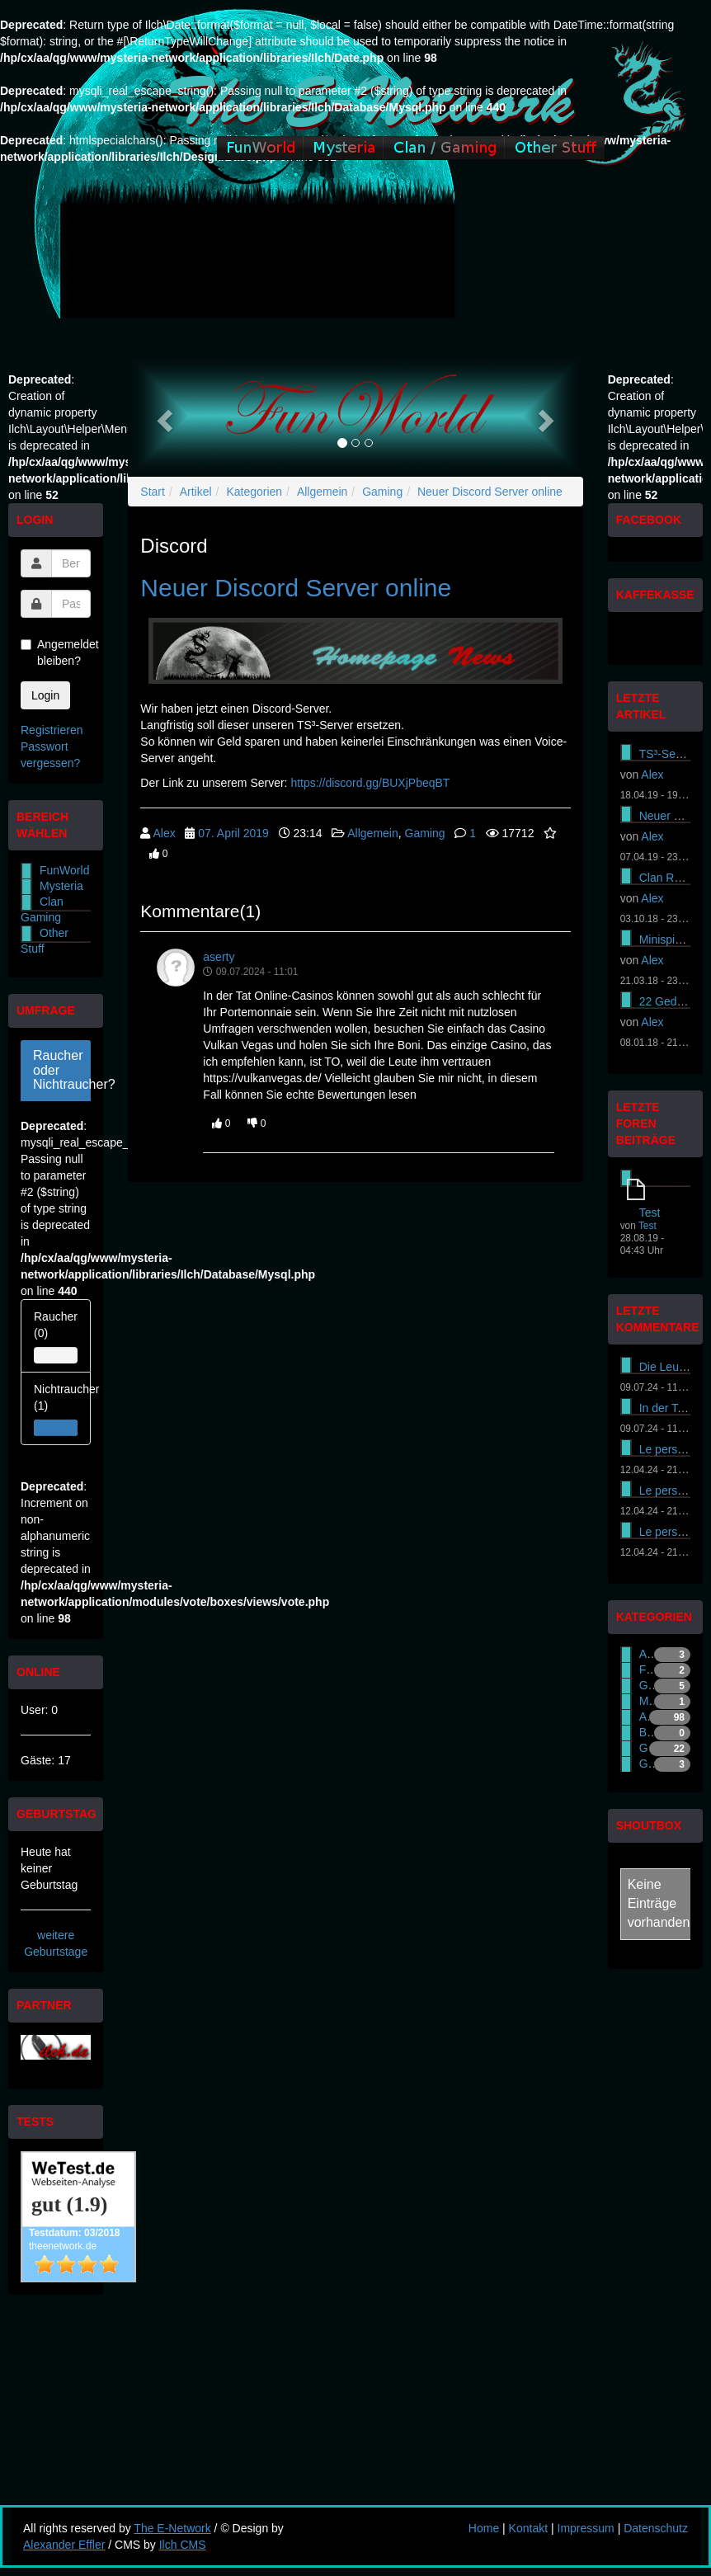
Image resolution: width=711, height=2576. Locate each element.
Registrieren (51, 730)
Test (650, 1212)
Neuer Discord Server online (490, 491)
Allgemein (322, 491)
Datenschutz (656, 2528)
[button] (162, 416)
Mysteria (61, 885)
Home (484, 2528)
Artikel (196, 491)
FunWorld (64, 870)
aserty (218, 956)
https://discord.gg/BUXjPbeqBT (370, 782)
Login (45, 695)
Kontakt (528, 2528)
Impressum (586, 2528)
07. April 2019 (233, 833)
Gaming (382, 491)
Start (152, 491)
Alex (164, 833)
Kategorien (254, 491)
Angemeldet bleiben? (56, 652)
